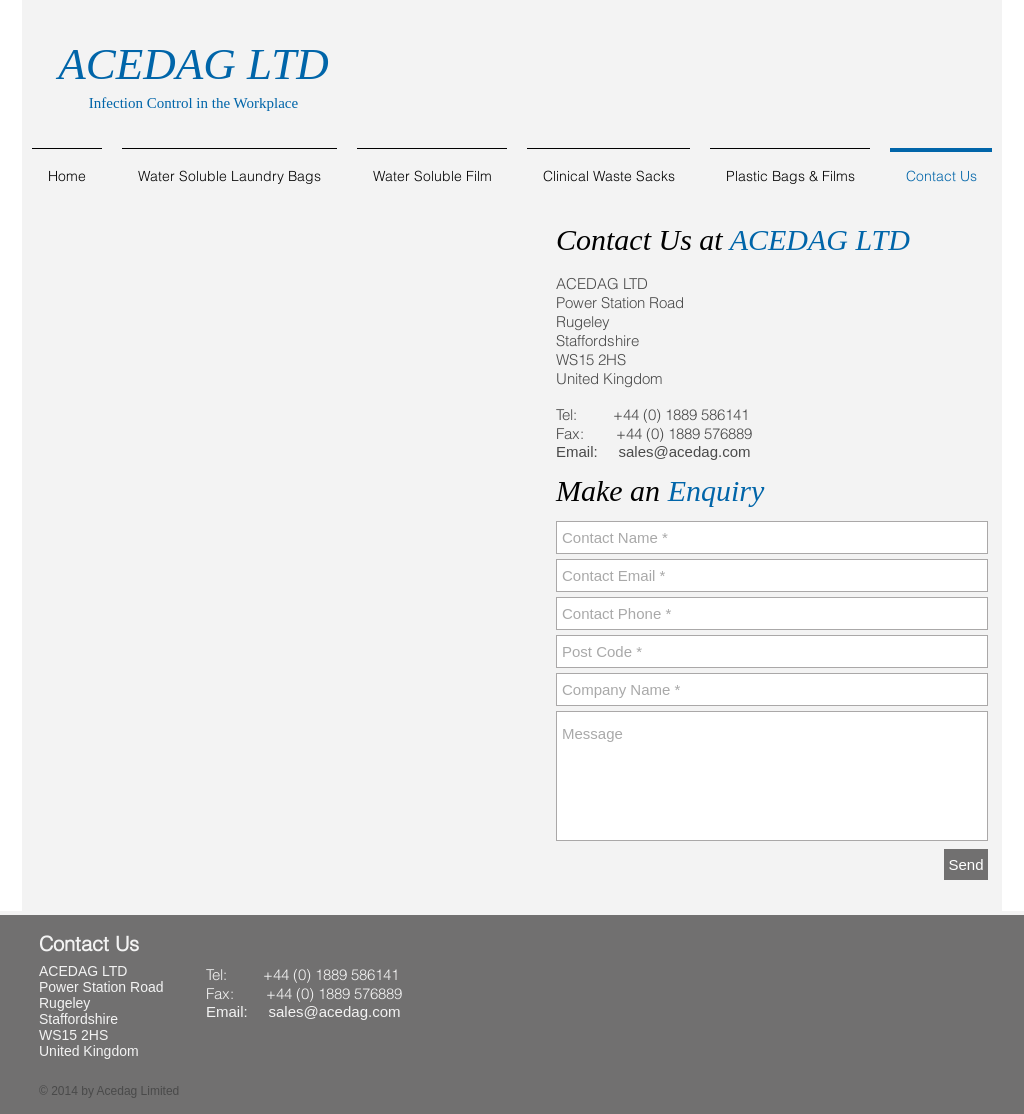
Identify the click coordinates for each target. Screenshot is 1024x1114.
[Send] (966, 864)
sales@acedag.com (685, 451)
